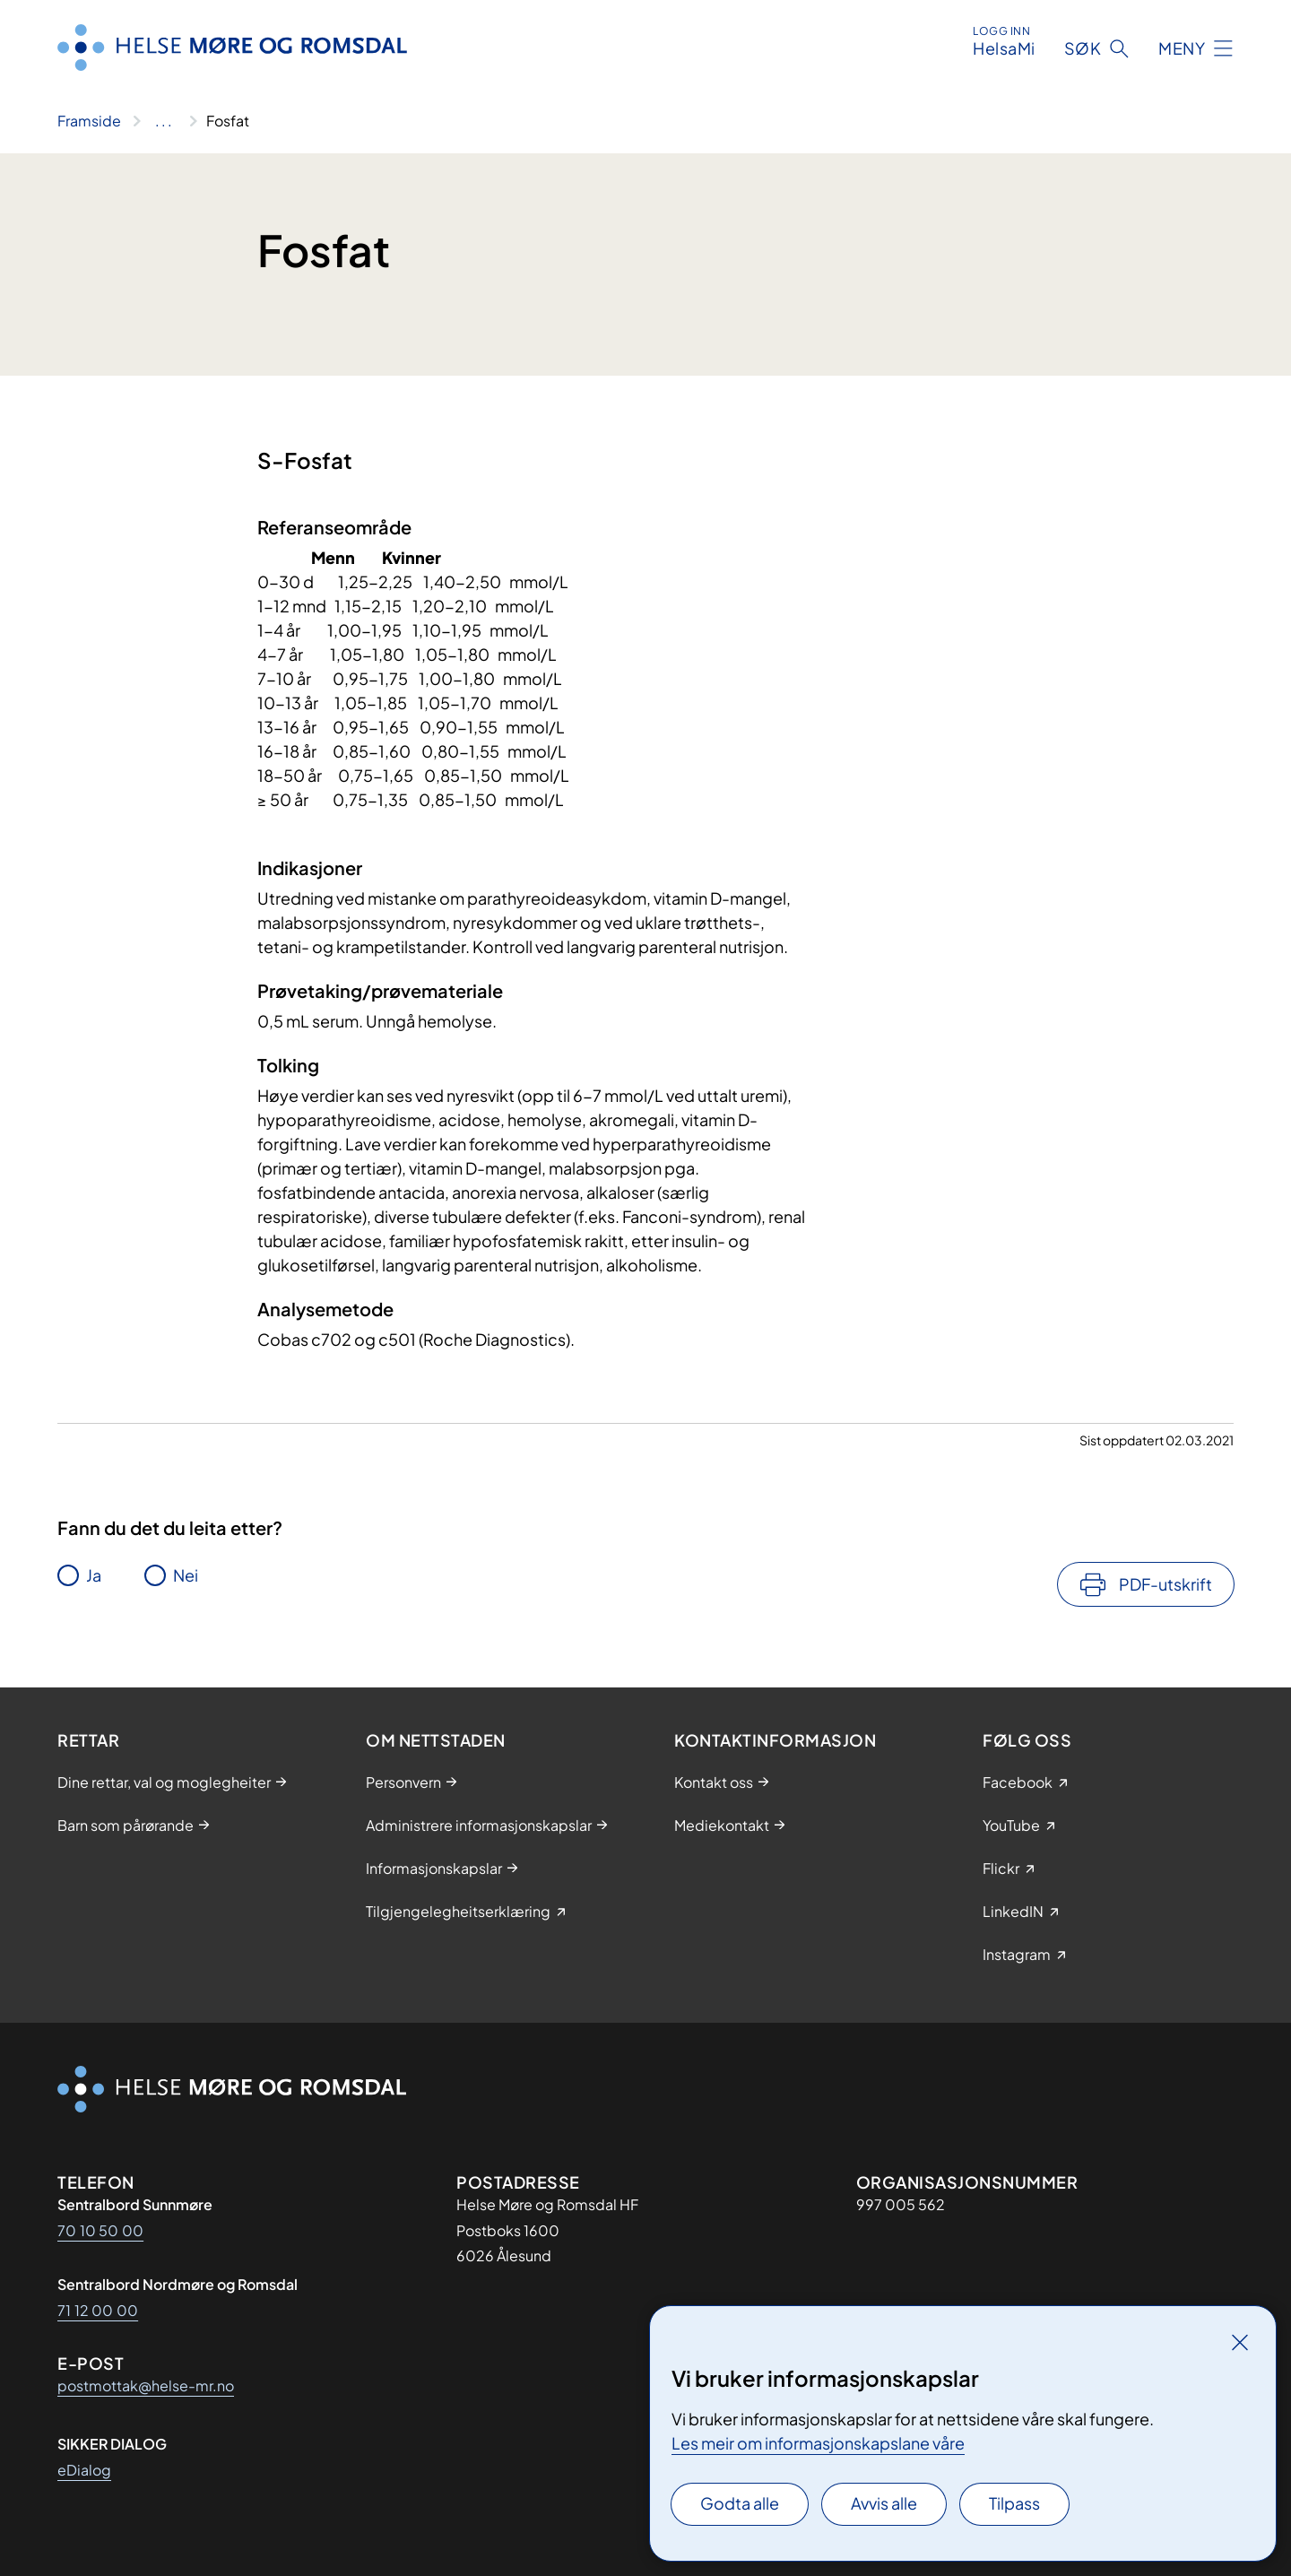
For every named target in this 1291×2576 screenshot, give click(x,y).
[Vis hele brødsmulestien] (164, 121)
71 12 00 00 (97, 2310)
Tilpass (1014, 2503)
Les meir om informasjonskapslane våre (818, 2443)
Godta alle (739, 2503)
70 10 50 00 (100, 2230)
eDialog (84, 2469)
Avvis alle (884, 2503)
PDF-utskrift (1165, 1584)
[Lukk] (1240, 2342)
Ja (93, 1575)
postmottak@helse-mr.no (145, 2385)
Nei (185, 1575)
